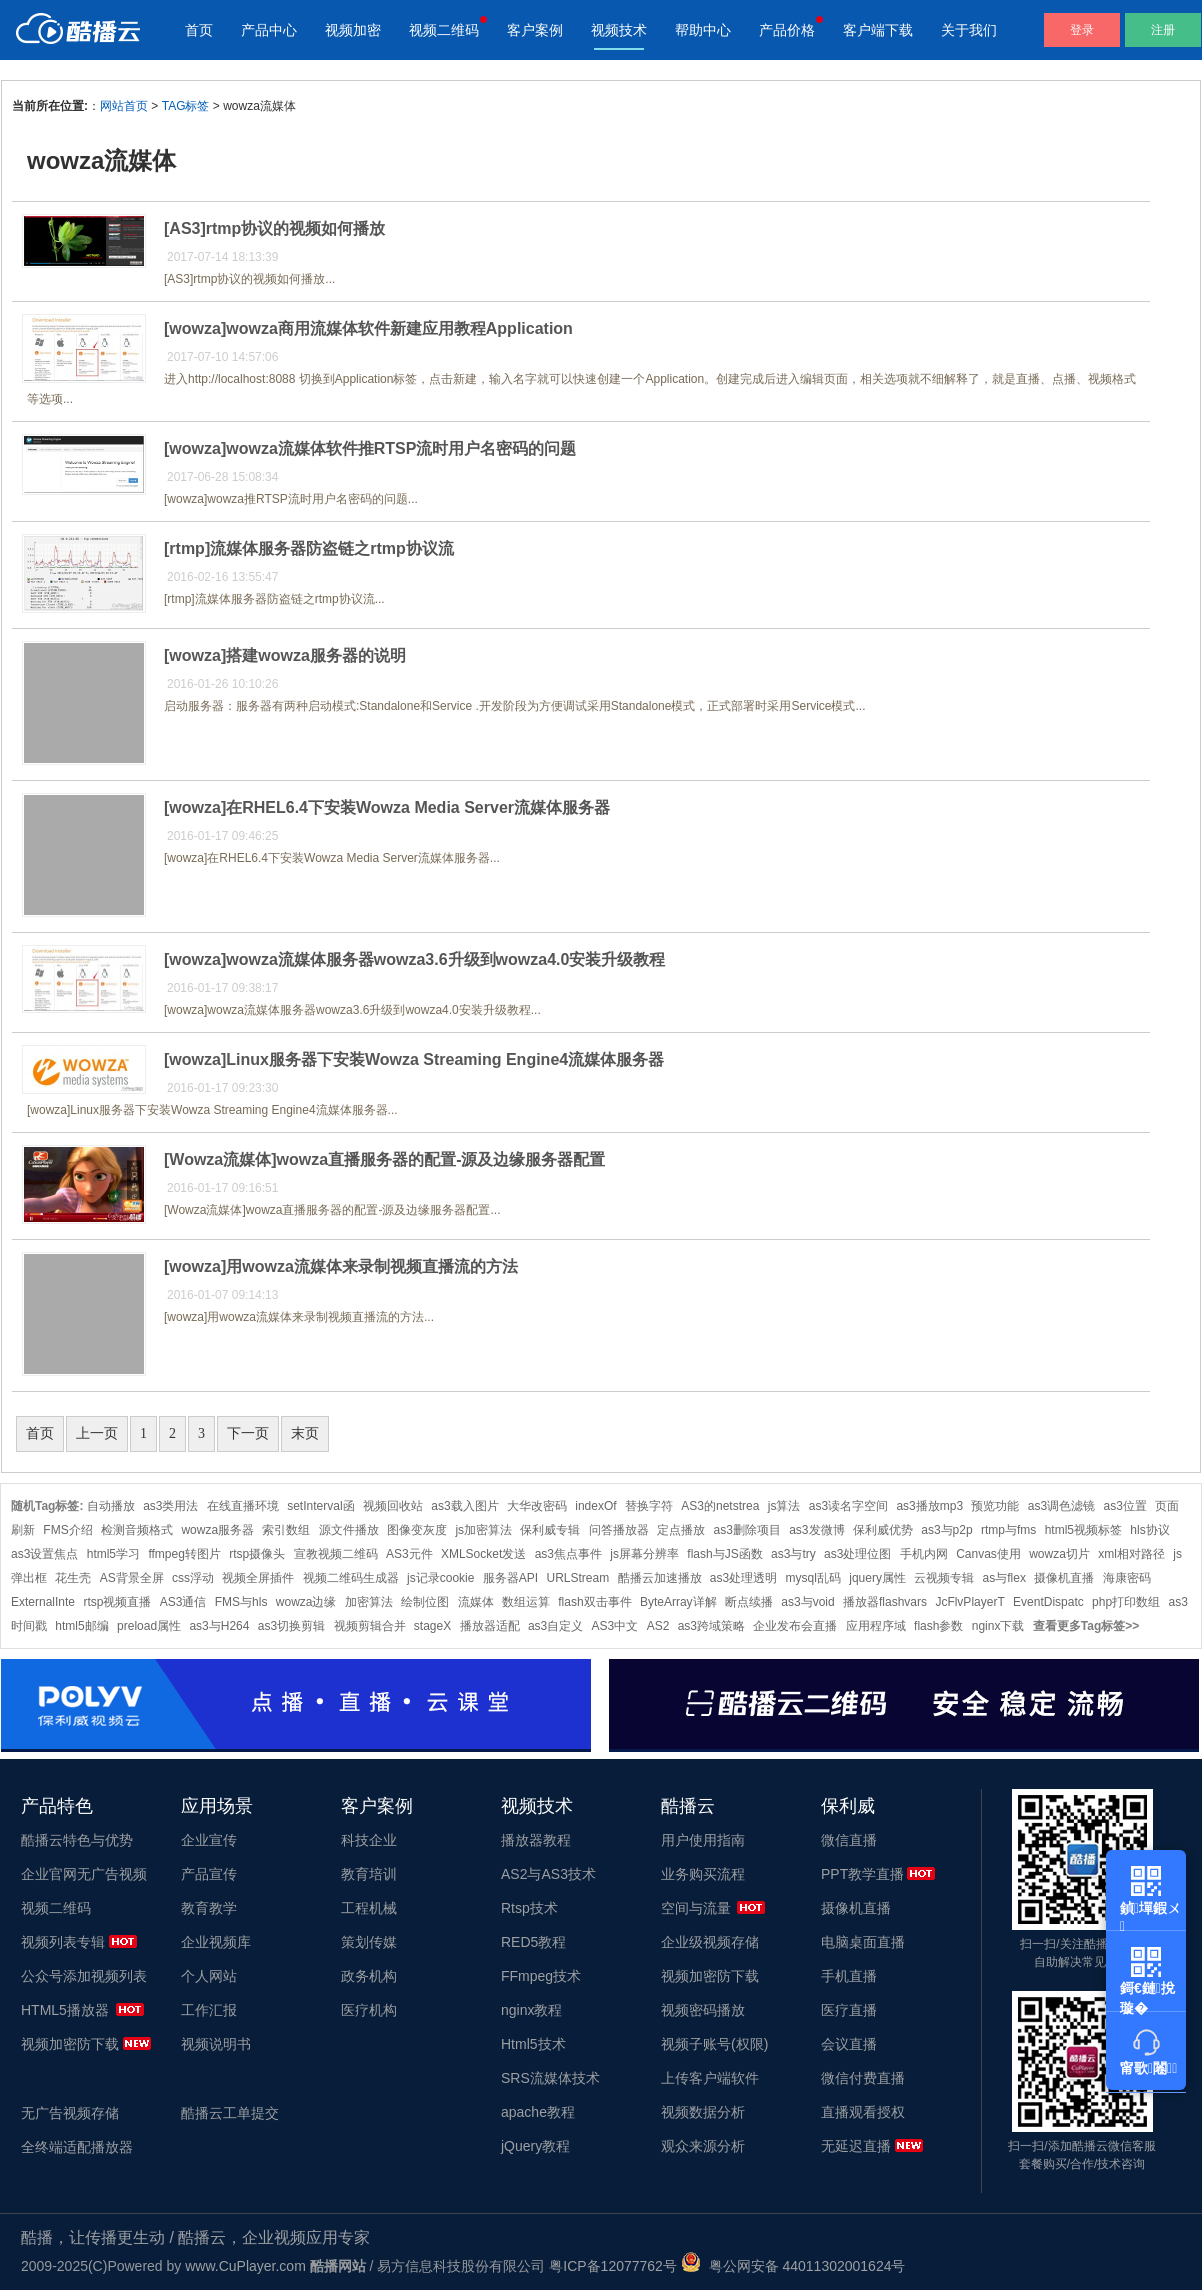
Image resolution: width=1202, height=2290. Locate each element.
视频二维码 (444, 30)
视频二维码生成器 (351, 1578)
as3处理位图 (857, 1554)
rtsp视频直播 (117, 1602)
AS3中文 (615, 1626)
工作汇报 (209, 2010)
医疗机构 (369, 2010)
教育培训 (369, 1874)
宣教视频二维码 (336, 1554)
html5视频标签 (1083, 1530)
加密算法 (369, 1602)
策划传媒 (369, 1942)
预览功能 (995, 1506)
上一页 (97, 1433)
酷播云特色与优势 (77, 1840)
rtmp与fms (1008, 1530)
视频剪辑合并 (370, 1626)
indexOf (595, 1506)
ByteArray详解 (678, 1602)
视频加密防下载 (70, 2044)
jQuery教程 (535, 2146)
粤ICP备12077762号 (613, 2266)
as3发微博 (816, 1530)
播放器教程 (536, 1840)
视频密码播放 (703, 2010)
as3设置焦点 (44, 1554)
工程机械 (369, 1908)
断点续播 (749, 1602)
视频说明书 (216, 2044)
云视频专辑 (944, 1578)
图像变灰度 (417, 1530)
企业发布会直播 (795, 1626)
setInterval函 (320, 1506)
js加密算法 (483, 1530)
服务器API (510, 1578)
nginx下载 (998, 1626)
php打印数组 (1126, 1602)
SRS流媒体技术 (550, 2078)
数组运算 (526, 1602)
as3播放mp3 (929, 1506)
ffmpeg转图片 (184, 1554)
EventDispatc (1048, 1602)
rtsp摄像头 (257, 1554)
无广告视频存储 (70, 2113)
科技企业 (369, 1840)
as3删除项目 (746, 1530)
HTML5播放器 (65, 2010)
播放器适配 (490, 1626)
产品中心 (269, 30)
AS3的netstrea (720, 1506)
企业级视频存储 (710, 1942)
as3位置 (1125, 1506)
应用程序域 (876, 1626)
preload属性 (149, 1626)
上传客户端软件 (710, 2078)
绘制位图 (425, 1602)
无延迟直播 (856, 2146)
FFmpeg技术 (541, 1976)
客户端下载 (878, 30)
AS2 (658, 1626)
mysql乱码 (813, 1578)
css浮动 (193, 1578)
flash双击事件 (594, 1602)
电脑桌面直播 (863, 1942)
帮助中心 (703, 30)
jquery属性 (877, 1578)
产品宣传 (209, 1874)
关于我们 (969, 30)
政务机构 (369, 1976)
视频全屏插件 (258, 1578)
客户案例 (535, 30)
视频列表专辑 (63, 1942)
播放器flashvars (885, 1602)
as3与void (807, 1602)
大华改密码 (537, 1506)
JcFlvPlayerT (969, 1602)
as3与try (793, 1554)
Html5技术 (533, 2044)
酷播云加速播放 (660, 1578)
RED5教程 (533, 1942)
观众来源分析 (703, 2146)
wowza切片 (1059, 1554)
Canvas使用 (988, 1554)
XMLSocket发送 (483, 1554)
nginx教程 (531, 2010)
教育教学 (209, 1908)
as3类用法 (170, 1506)
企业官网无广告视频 (84, 1874)
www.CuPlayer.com (245, 2266)
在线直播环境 (243, 1506)
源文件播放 (349, 1530)
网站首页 (124, 106)
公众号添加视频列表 (84, 1976)
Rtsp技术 (529, 1908)
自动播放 (111, 1506)
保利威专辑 (550, 1530)
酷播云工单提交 (230, 2113)
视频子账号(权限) (714, 2044)
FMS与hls (241, 1602)
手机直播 (849, 1976)
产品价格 (787, 30)
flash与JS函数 (724, 1554)
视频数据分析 (703, 2112)
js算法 (784, 1506)
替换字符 (649, 1506)
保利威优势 (883, 1530)
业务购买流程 (703, 1874)
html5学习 (113, 1554)
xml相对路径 (1131, 1554)
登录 (1082, 30)
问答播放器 (619, 1530)
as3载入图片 (464, 1506)
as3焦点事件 (568, 1554)
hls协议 (1149, 1530)
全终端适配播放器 (77, 2147)
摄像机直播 (1064, 1578)
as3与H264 (219, 1626)
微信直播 (849, 1840)
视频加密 (353, 30)
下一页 (248, 1433)
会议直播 (849, 2044)
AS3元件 (409, 1554)
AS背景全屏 (132, 1578)
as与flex (1004, 1578)
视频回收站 (393, 1506)
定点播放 (681, 1530)
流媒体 (476, 1602)
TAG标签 (186, 106)
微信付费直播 (863, 2078)
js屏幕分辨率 (644, 1554)
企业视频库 (216, 1942)
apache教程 (538, 2112)
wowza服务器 (217, 1530)
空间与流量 (696, 1908)
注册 (1163, 30)
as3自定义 (555, 1626)
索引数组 (286, 1530)
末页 (305, 1433)
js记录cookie (440, 1578)
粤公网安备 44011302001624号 (793, 2266)
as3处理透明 (743, 1578)
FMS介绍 (67, 1530)
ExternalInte (43, 1602)
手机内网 (924, 1554)
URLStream (577, 1578)
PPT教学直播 (862, 1874)
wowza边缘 (306, 1602)
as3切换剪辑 (291, 1626)
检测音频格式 (137, 1530)
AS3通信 (183, 1602)
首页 (199, 30)
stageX (432, 1626)
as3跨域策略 (711, 1626)
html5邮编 (81, 1626)
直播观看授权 (863, 2112)
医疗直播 (849, 2010)
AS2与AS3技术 (548, 1874)
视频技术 (619, 30)
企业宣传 (209, 1840)
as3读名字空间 (848, 1506)
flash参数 (938, 1626)
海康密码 (1127, 1578)
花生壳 (73, 1578)
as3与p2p (946, 1530)
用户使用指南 (703, 1840)
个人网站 (209, 1976)
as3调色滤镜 (1061, 1506)
